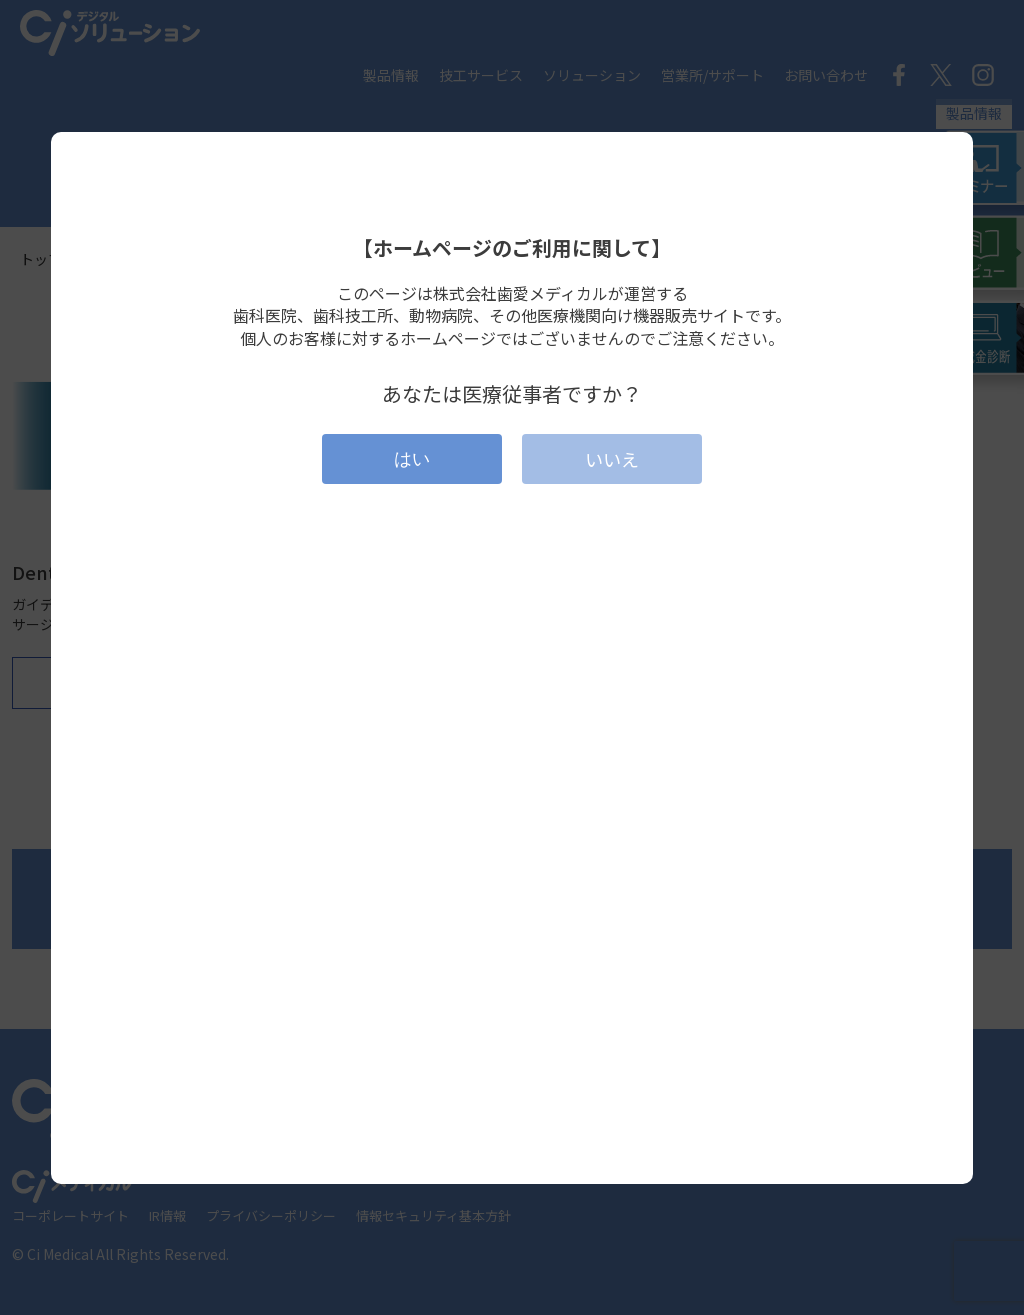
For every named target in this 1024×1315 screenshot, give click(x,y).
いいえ (612, 459)
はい (412, 459)
